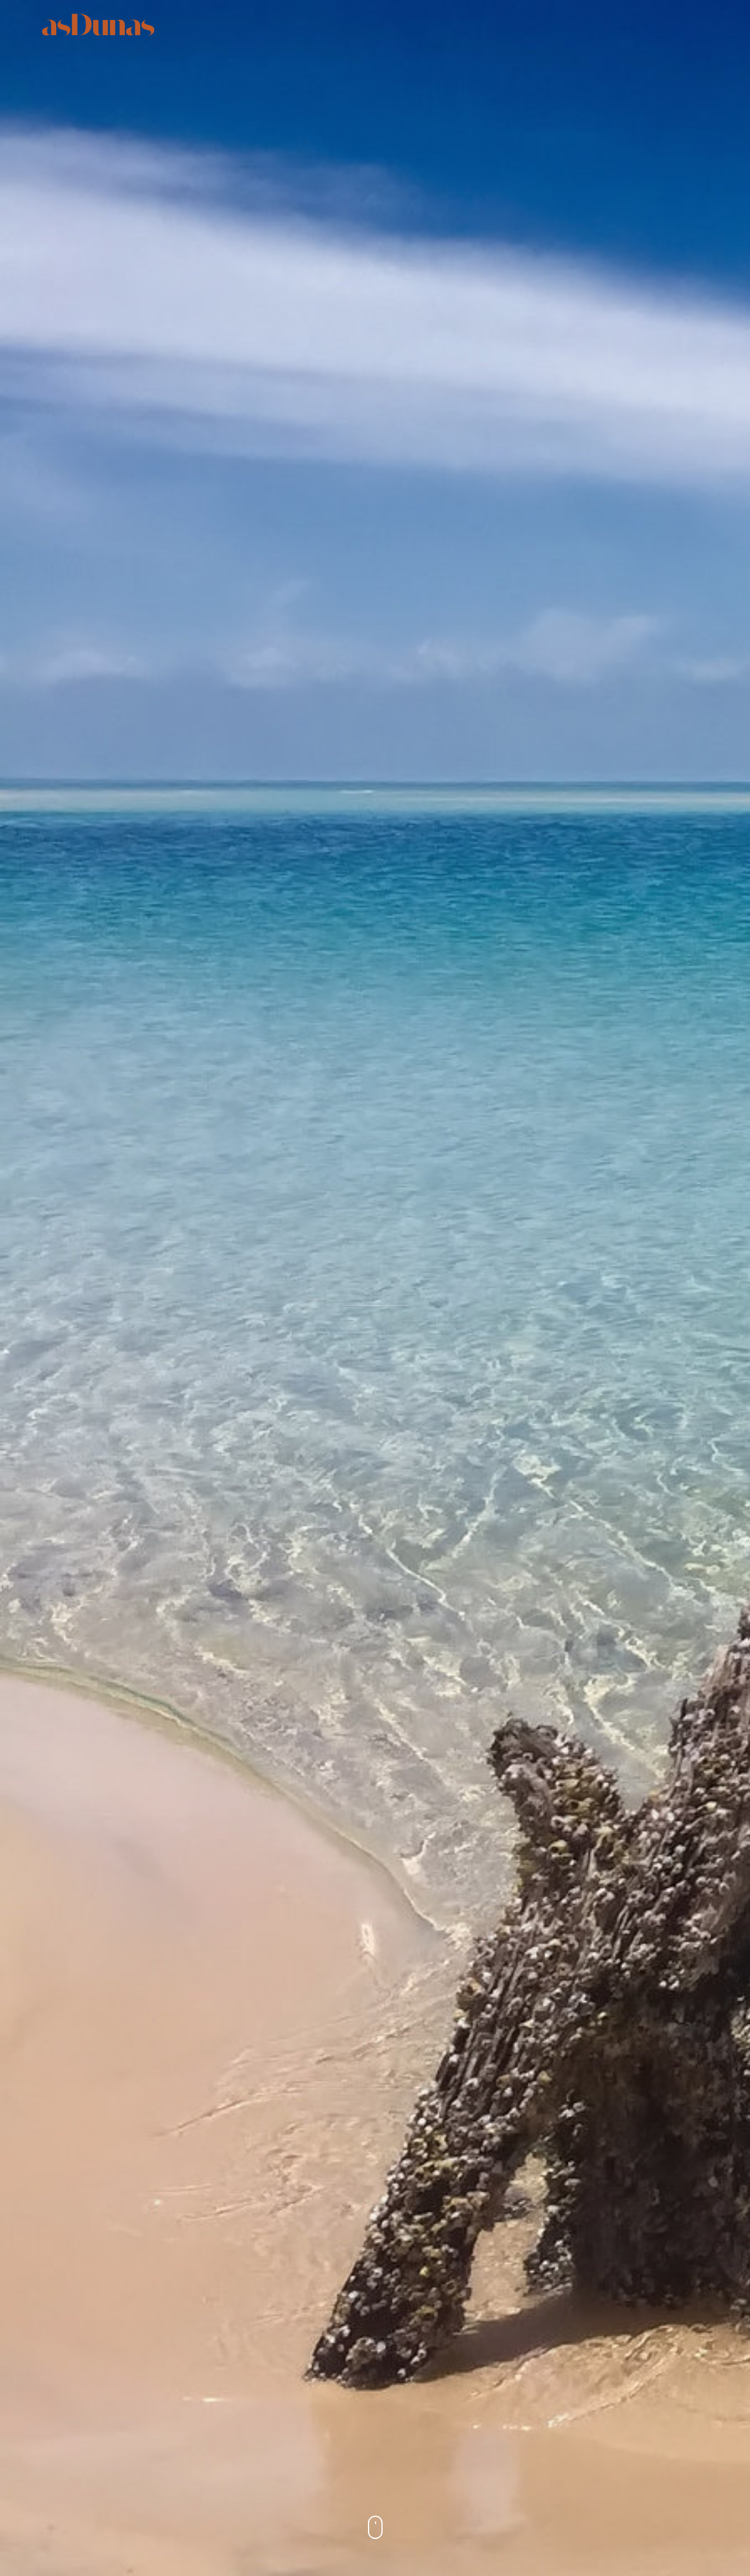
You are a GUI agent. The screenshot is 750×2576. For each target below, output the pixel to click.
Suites (272, 23)
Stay (319, 23)
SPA (408, 23)
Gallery (563, 23)
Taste (365, 23)
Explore (456, 23)
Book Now (695, 23)
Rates (510, 23)
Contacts (627, 23)
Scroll (375, 2533)
